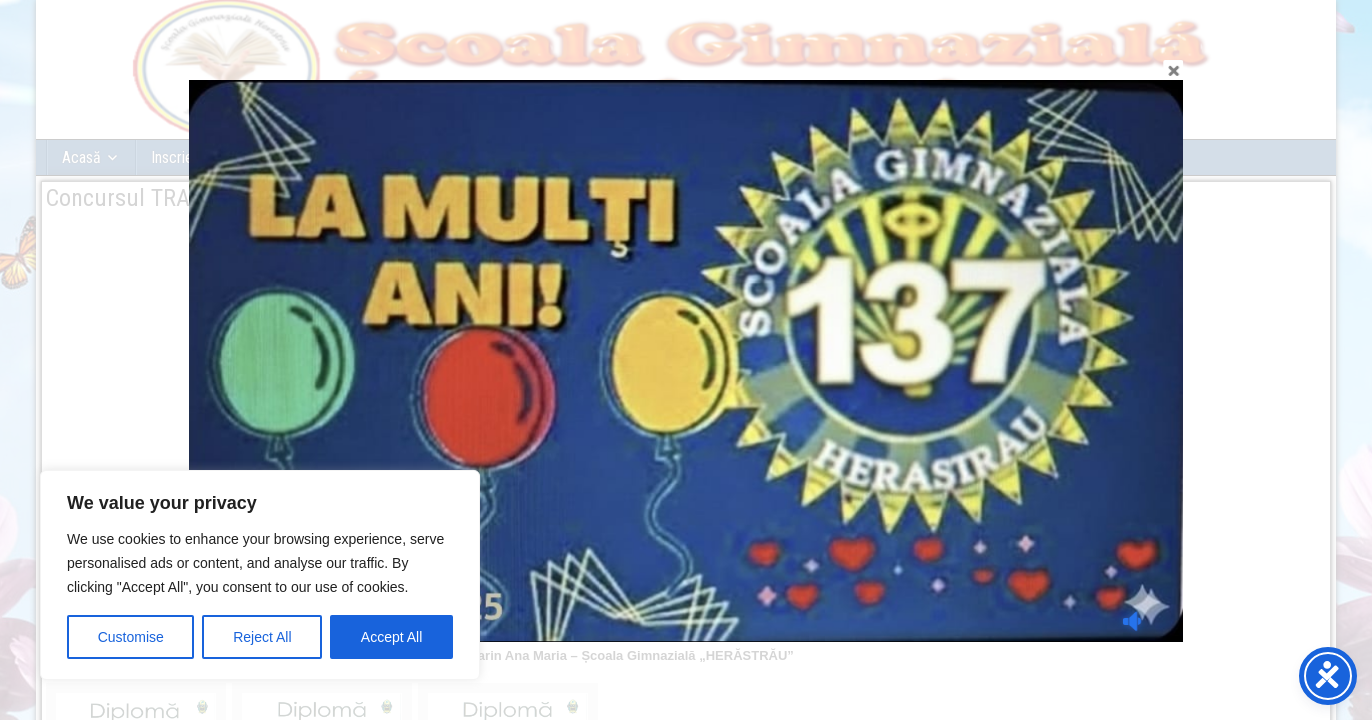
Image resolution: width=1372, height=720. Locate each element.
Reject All (262, 637)
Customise (131, 637)
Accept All (391, 637)
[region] (260, 575)
